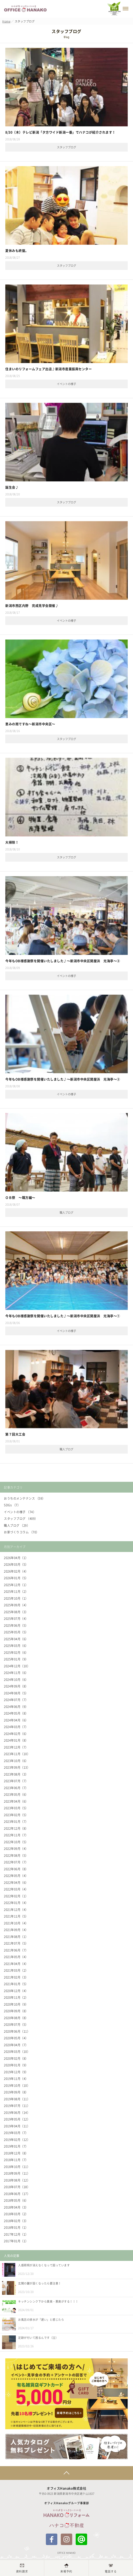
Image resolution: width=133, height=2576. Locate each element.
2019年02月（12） (17, 2139)
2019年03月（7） (16, 2132)
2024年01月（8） (16, 1740)
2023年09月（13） (17, 1767)
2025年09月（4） (16, 1605)
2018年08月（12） (17, 2180)
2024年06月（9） (16, 1706)
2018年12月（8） (16, 2153)
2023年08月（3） (16, 1774)
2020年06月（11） (17, 2031)
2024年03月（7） (16, 1726)
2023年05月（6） (16, 1794)
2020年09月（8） (16, 2011)
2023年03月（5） (16, 1808)
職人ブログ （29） (17, 1525)
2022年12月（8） (16, 1828)
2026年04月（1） (16, 1557)
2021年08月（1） (16, 1936)
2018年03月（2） (16, 2214)
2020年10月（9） (16, 2004)
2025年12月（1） (16, 1584)
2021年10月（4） (16, 1923)
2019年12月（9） (16, 2072)
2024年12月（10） (17, 1666)
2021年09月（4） (16, 1929)
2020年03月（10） (17, 2051)
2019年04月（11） (17, 2126)
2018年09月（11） (17, 2173)
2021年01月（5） (16, 1984)
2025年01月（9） (16, 1659)
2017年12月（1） (16, 2234)
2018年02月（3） (16, 2220)
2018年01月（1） (16, 2227)
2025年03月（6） (16, 1645)
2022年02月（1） (16, 1896)
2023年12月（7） (16, 1747)
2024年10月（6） (16, 1679)
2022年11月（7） (16, 1835)
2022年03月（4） (16, 1889)
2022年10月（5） (16, 1842)
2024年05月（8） (16, 1713)
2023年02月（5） (16, 1815)
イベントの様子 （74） (20, 1512)
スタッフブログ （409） (21, 1518)
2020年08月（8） (16, 2017)
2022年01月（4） (16, 1902)
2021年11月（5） (16, 1916)
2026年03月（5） (16, 1564)
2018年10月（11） (17, 2166)
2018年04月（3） (16, 2207)
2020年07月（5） (16, 2024)
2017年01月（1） (16, 2241)
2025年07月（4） (16, 1618)
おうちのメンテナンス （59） (24, 1498)
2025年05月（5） (16, 1632)
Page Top (66, 2473)
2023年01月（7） (16, 1821)
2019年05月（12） (17, 2119)
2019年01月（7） (16, 2146)
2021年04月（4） (16, 1963)
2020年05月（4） (16, 2038)
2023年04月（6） (16, 1801)
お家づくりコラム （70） (21, 1532)
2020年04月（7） (16, 2045)
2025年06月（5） (16, 1625)
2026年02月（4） (16, 1571)
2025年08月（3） (16, 1612)
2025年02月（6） (16, 1652)
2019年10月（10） (17, 2085)
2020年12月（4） (16, 1990)
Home (6, 21)
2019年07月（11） (17, 2105)
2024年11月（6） (16, 1672)
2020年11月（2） (16, 1997)
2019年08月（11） (17, 2099)
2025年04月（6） (16, 1639)
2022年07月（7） (16, 1862)
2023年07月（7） (16, 1781)
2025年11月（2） (16, 1591)
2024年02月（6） (16, 1733)
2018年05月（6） (16, 2200)
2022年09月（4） (16, 1848)
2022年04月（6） (16, 1882)
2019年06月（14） (17, 2112)
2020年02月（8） (16, 2058)
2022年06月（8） (16, 1869)
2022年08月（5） (16, 1855)
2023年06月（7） (16, 1787)
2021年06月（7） (16, 1950)
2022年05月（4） (16, 1875)
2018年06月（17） (17, 2193)
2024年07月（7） (16, 1699)
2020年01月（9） (16, 2065)
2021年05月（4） (16, 1956)
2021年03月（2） (16, 1970)
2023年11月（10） (17, 1754)
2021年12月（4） (16, 1909)
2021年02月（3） (16, 1977)
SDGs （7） (12, 1505)
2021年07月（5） (16, 1943)
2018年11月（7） (16, 2159)
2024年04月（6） (16, 1720)
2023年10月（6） (16, 1760)
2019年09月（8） (16, 2092)
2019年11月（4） (16, 2078)
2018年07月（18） (17, 2187)
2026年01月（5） (16, 1578)
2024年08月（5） (16, 1693)
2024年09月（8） (16, 1686)
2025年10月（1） (16, 1598)
